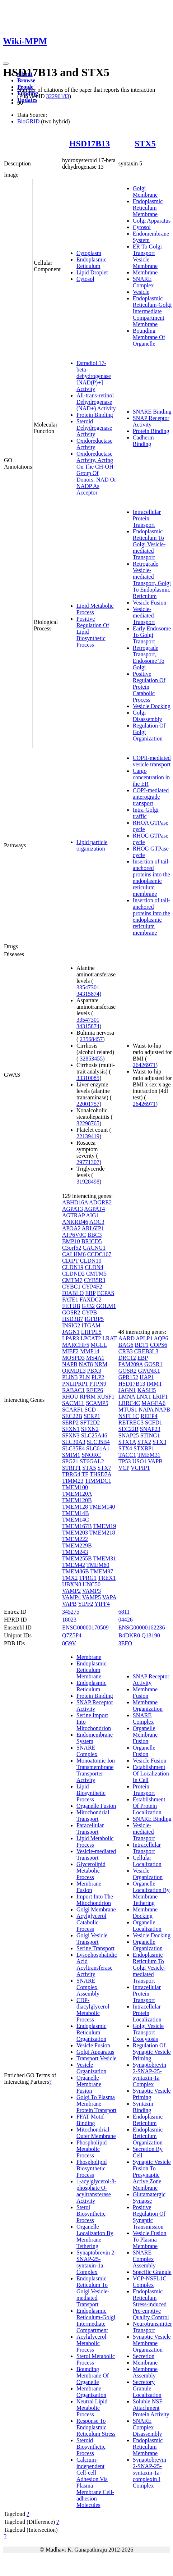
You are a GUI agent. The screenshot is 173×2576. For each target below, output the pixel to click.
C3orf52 (71, 1248)
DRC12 (127, 1358)
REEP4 (149, 1416)
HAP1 (147, 1377)
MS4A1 (95, 1358)
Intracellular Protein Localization (147, 2013)
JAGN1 (71, 1332)
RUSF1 (105, 1397)
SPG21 (70, 1461)
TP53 (124, 1461)
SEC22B (72, 1416)
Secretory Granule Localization (147, 2388)
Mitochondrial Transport (92, 1815)
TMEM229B (77, 1545)
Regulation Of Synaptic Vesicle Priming (152, 2051)
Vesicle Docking (151, 706)
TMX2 (70, 1578)
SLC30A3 (73, 1442)
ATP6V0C (74, 1235)
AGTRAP (73, 1215)
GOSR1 (153, 1364)
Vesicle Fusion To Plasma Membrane (150, 2239)
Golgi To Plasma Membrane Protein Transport (96, 2103)
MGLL (98, 1345)
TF (84, 1474)
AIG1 (92, 1215)
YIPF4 (102, 1604)
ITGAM (91, 1325)
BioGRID (28, 121)
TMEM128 (75, 1507)
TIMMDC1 (98, 1481)
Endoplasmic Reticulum (91, 262)
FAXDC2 (91, 1299)
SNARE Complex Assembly (87, 1987)
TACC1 (127, 1455)
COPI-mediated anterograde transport (151, 796)
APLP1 (144, 1338)
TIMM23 (73, 1481)
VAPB (69, 1604)
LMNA (126, 1397)
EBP (90, 1293)
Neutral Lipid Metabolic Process (92, 2407)
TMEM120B (77, 1500)
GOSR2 (71, 1312)
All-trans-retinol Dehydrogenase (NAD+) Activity (96, 401)
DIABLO (73, 1293)
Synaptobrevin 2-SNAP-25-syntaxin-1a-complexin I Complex (149, 2473)
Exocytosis (145, 2039)
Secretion (143, 2356)
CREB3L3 (146, 1351)
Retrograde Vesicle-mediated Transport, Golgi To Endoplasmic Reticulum (152, 580)
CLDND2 (73, 1274)
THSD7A (100, 1474)
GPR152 (128, 1377)
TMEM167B (77, 1526)
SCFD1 (153, 1422)
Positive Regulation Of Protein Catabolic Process (149, 687)
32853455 (91, 1059)
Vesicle (141, 292)
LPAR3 (70, 1338)
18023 (69, 1620)
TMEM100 (75, 1487)
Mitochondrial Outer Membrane (96, 2132)
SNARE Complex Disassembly (147, 2427)
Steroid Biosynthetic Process (91, 2446)
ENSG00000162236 (141, 1627)
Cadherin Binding (143, 440)
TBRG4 (71, 1474)
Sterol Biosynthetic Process (91, 2213)
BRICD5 (91, 1241)
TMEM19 (104, 1526)
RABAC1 (73, 1390)
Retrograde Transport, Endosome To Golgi (148, 657)
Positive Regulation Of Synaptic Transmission (149, 2217)
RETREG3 (131, 1422)
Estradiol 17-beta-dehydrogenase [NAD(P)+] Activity (93, 376)
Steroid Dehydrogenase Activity (94, 427)
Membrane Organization (91, 2391)
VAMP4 (71, 1597)
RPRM (87, 1397)
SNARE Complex (143, 282)
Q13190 (150, 1635)
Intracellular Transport (147, 1848)
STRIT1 (71, 1468)
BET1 (142, 1345)
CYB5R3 (95, 1280)
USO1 (139, 1461)
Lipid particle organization (92, 845)
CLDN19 (73, 1267)
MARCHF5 (75, 1345)
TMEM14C (75, 1520)
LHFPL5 (91, 1332)
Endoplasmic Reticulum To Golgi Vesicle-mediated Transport (149, 544)
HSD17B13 (89, 143)
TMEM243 (75, 1552)
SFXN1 (71, 1429)
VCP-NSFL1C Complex (150, 2281)
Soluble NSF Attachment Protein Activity (151, 2407)
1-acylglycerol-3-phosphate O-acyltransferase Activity (96, 2191)
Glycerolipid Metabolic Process (91, 1870)
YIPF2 (85, 1604)
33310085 (87, 1078)
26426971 (144, 1065)
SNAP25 (128, 1435)
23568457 (91, 1039)
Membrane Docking (145, 1912)
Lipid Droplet (92, 272)
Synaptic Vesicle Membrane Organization (152, 2343)
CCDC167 (99, 1254)
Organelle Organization (148, 1945)
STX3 (159, 1442)
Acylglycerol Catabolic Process (91, 1922)
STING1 (150, 1435)
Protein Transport (144, 1789)
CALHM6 (74, 1254)
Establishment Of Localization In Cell (151, 1773)
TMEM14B (75, 1513)
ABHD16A (75, 1202)
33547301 (87, 987)
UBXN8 (71, 1584)
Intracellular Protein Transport (147, 518)
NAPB (70, 1364)
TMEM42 (73, 1565)
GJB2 (88, 1306)
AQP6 (161, 1338)
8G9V (69, 1643)
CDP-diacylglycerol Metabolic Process (92, 2010)
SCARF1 (72, 1409)
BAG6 (126, 1345)
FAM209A (130, 1364)
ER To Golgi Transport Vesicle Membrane (147, 256)
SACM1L (73, 1403)
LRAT (109, 1338)
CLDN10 (91, 1261)
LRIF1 (160, 1397)
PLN (84, 1377)
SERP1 (92, 1416)
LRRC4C (129, 1403)
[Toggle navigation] (6, 64)
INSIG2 (71, 1325)
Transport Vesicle (96, 2058)
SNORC (91, 1455)
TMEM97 (101, 1571)
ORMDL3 (74, 1371)
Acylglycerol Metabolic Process (91, 2343)
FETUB (71, 1306)
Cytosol (85, 279)
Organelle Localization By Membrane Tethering (94, 2236)
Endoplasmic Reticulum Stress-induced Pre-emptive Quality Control (151, 2304)
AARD (126, 1338)
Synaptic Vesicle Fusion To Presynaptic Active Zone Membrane (152, 2175)
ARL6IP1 (93, 1228)
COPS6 (158, 1345)
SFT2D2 (90, 1422)
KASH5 (146, 1390)
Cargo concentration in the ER (151, 777)
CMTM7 (72, 1280)
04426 (125, 1620)
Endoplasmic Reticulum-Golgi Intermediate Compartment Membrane (152, 311)
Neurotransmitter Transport (152, 2327)
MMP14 (89, 1351)
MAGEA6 (153, 1403)
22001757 (87, 1104)
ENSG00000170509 (85, 1627)
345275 (70, 1612)
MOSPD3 (73, 1358)
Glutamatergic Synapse (149, 2197)
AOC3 (96, 1222)
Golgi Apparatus (151, 221)
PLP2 (98, 1377)
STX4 (125, 1448)
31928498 (87, 1181)
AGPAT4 (94, 1209)
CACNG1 (94, 1248)
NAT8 (86, 1364)
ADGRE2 (100, 1202)
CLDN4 (94, 1267)
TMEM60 (97, 1565)
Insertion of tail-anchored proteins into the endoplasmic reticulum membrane (151, 877)
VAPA (109, 1597)
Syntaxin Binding (143, 2107)
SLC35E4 (73, 1448)
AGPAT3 (72, 1209)
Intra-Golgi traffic (146, 813)
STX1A (127, 1442)
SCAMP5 (97, 1403)
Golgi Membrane (145, 191)
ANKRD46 (75, 1222)
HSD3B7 (72, 1319)
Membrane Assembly (145, 2372)
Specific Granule (152, 2272)
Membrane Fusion (88, 1886)
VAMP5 (91, 1597)
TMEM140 (102, 1507)
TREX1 (107, 1578)
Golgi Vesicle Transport (91, 1938)
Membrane (145, 272)
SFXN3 (71, 1435)
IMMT (154, 1384)
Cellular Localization (147, 1861)
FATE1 (70, 1299)
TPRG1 (88, 1578)
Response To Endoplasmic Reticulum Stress (96, 2427)
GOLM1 (106, 1306)
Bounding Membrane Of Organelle (149, 337)
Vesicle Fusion (150, 602)
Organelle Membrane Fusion (88, 2084)
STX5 (145, 143)
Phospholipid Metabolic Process (91, 2148)
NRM (100, 1364)
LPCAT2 (90, 1338)
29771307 (87, 1162)
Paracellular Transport (90, 1828)
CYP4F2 (92, 1287)
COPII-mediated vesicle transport (152, 761)
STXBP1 (144, 1448)
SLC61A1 (97, 1448)
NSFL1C (128, 1416)
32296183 (57, 96)
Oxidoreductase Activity (94, 444)
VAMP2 (71, 1591)
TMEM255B (77, 1558)
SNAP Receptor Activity (151, 421)
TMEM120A (77, 1494)
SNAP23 (150, 1429)
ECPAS (105, 1293)
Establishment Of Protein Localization (149, 1805)
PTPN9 (97, 1384)
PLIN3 (70, 1377)
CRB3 (125, 1351)
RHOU (70, 1397)
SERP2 (70, 1422)
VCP (124, 1468)
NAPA (146, 1409)
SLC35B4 (98, 1442)
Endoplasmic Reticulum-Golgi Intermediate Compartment (95, 2320)
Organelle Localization (147, 1925)
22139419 (87, 1136)
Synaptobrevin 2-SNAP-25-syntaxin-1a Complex (96, 2262)
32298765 (87, 1123)
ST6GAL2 (92, 1461)
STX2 (144, 1442)
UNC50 (91, 1584)
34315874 (87, 994)
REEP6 (94, 1390)
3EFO (125, 1643)
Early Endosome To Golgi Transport (152, 634)
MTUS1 (127, 1409)
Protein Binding (94, 415)
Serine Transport (95, 1948)
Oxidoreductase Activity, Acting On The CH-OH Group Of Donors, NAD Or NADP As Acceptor (96, 473)
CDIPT (70, 1261)
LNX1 (143, 1397)
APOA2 (71, 1228)
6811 (124, 1612)
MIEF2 (70, 1351)
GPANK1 (149, 1371)
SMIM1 (71, 1455)
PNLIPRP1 (75, 1384)
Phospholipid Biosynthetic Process (91, 2168)
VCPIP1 (140, 1468)
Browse (26, 80)
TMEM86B (75, 1571)
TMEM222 (75, 1539)
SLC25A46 (94, 1435)
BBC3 (95, 1235)
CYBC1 (71, 1287)
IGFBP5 (94, 1319)
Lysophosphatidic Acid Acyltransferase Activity (96, 1964)
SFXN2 (90, 1429)
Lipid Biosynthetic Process (91, 1792)
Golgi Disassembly (147, 716)
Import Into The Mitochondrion (94, 1899)
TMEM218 (102, 1532)
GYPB (89, 1312)
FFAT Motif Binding (90, 2120)
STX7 (104, 1468)
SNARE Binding (152, 412)
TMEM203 (75, 1532)
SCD (90, 1409)
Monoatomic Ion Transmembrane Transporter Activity (95, 1770)
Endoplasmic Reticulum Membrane (148, 207)
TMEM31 (104, 1558)
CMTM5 (96, 1274)
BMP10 (71, 1241)
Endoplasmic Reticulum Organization (91, 2032)
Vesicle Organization (91, 2068)
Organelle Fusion (96, 1806)
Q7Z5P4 (71, 1635)
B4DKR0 (129, 1635)
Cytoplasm (88, 253)
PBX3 (94, 1371)
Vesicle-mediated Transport (144, 615)
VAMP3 (91, 1591)
